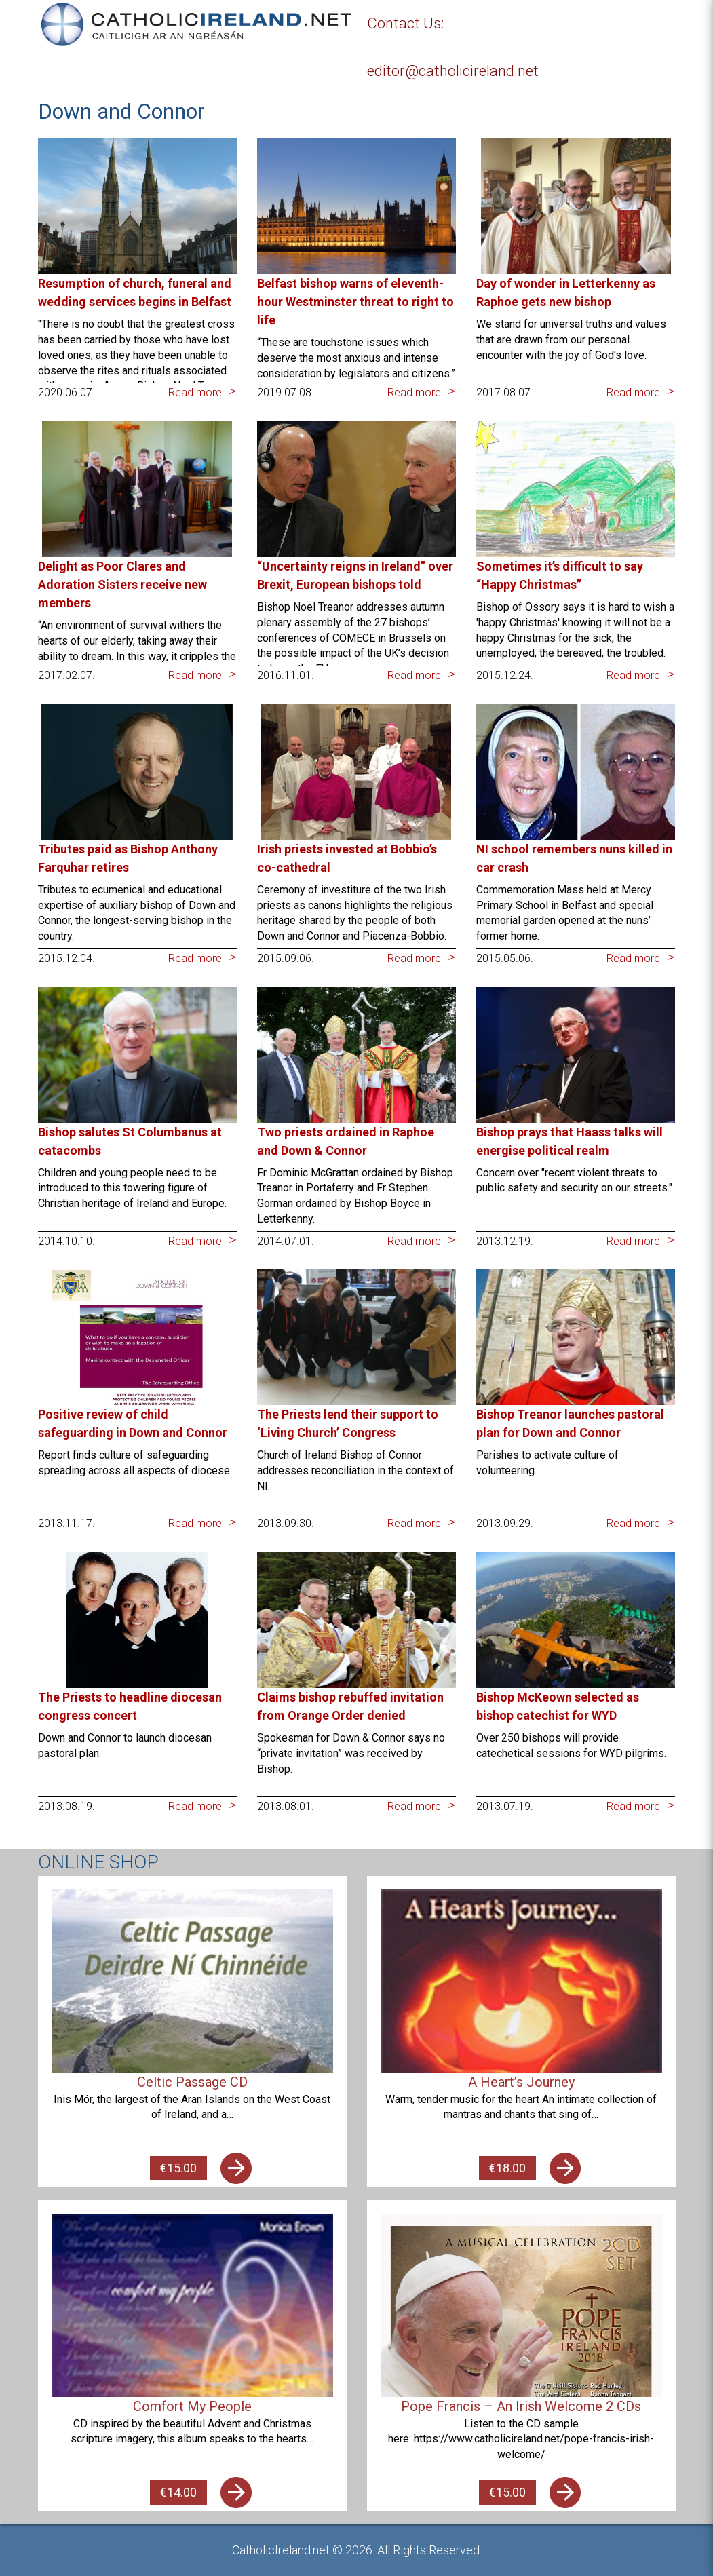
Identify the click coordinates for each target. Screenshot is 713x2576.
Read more (195, 392)
